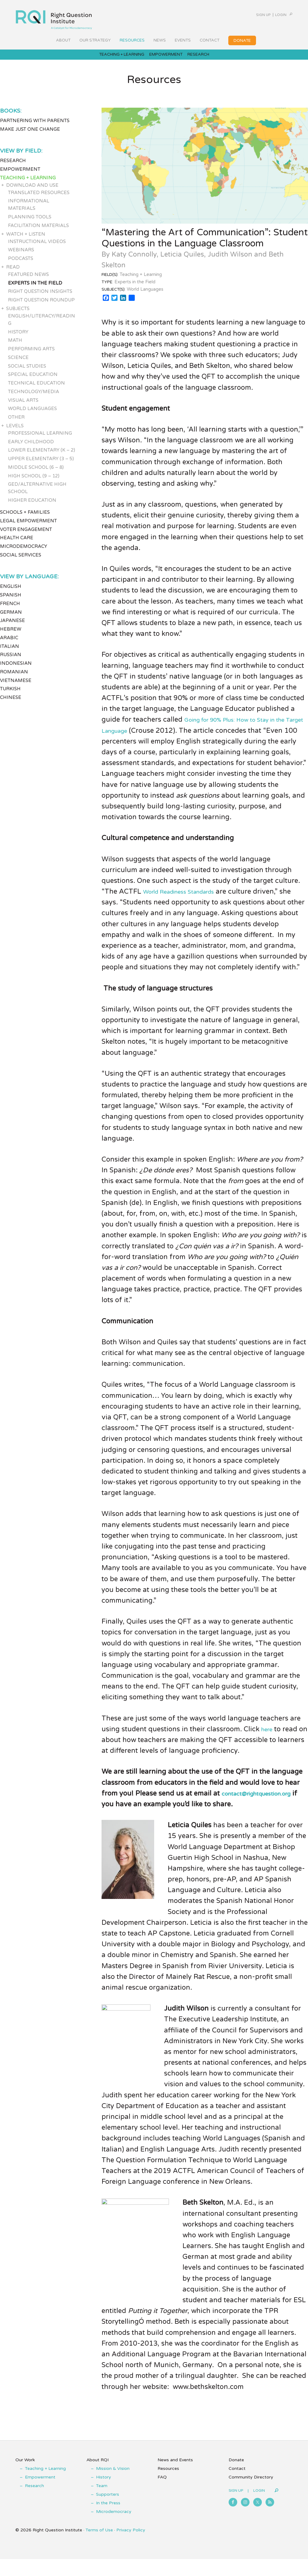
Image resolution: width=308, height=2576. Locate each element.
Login (272, 14)
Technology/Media (33, 397)
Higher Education (32, 506)
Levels (15, 431)
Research (13, 166)
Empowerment (20, 175)
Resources (168, 2485)
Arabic (9, 643)
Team (101, 2502)
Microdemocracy (23, 552)
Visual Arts (23, 406)
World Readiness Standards (188, 898)
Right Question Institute (53, 17)
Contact (237, 2485)
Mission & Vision (113, 2485)
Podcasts (20, 264)
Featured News (28, 280)
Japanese (12, 626)
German (11, 618)
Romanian (14, 677)
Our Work (25, 2476)
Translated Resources (39, 198)
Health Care (16, 544)
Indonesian (16, 669)
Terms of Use (99, 2547)
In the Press (108, 2519)
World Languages (32, 414)
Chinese (10, 703)
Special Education (33, 380)
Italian (9, 652)
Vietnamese (15, 686)
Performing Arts (31, 355)
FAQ (162, 2494)
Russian (10, 661)
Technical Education (36, 389)
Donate (236, 2476)
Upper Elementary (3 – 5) (41, 465)
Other (16, 423)
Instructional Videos (37, 247)
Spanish (10, 601)
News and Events (175, 2476)
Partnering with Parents (35, 127)
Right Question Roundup (41, 306)
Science (18, 363)
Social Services (20, 561)
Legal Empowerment (28, 526)
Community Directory (251, 2494)
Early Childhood (31, 447)
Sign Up (247, 14)
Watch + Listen (25, 240)
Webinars (21, 256)
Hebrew (10, 635)
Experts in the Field (35, 289)
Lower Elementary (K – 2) (41, 456)
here (268, 1735)
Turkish (10, 695)
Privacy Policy (130, 2547)
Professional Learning (40, 439)
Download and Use (32, 191)
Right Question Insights (40, 297)
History (18, 338)
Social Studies (27, 372)
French (10, 609)
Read (13, 273)
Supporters (107, 2511)
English (10, 592)
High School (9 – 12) (33, 481)
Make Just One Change (30, 135)
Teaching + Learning (28, 183)
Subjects (18, 314)
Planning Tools (29, 223)
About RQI (97, 2476)
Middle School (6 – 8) (36, 473)
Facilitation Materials (38, 231)
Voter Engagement (26, 535)
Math (15, 346)
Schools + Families (25, 518)
